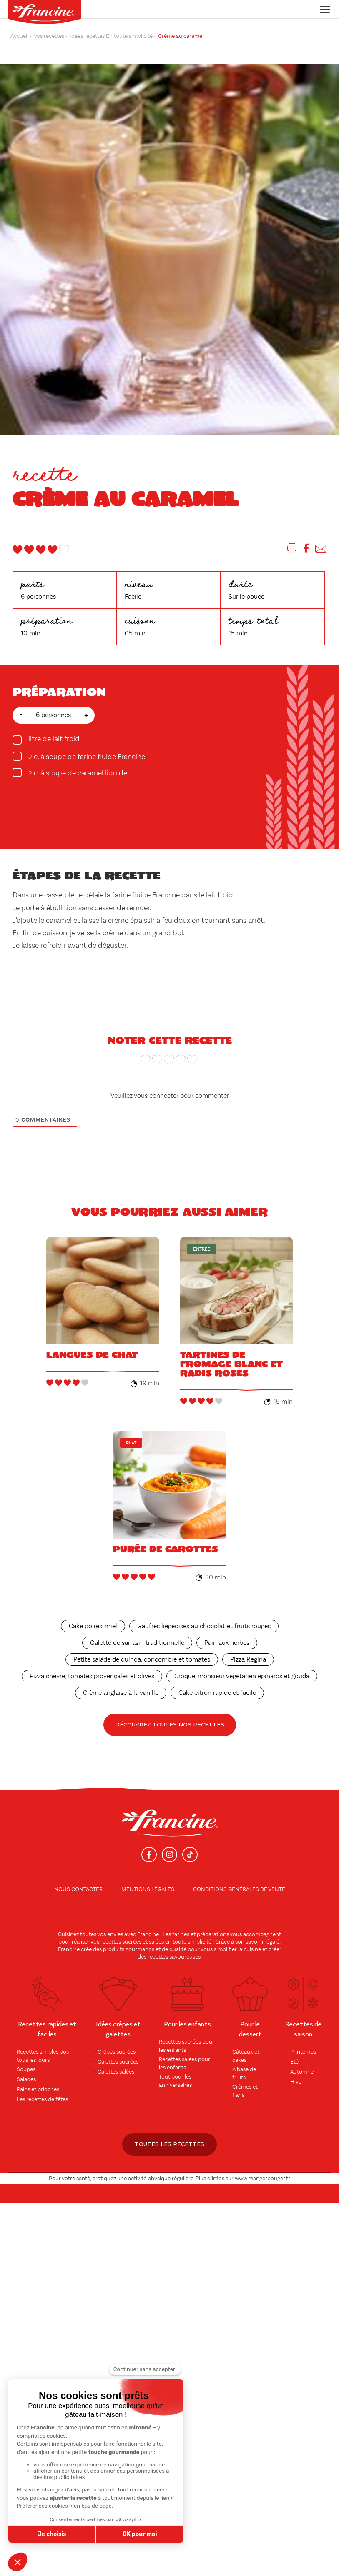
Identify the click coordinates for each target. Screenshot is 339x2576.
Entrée (202, 1249)
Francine (148, 1934)
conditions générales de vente (239, 1889)
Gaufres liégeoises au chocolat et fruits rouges (204, 1626)
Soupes (26, 2069)
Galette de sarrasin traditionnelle (137, 1643)
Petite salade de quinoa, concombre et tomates (141, 1660)
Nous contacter (78, 1889)
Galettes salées (116, 2072)
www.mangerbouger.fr (262, 2178)
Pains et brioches (38, 2089)
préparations (213, 1934)
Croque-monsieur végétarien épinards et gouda (241, 1676)
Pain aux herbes (226, 1643)
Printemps (303, 2052)
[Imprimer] (292, 550)
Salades (26, 2079)
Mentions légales (147, 1889)
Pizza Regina (248, 1660)
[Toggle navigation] (322, 9)
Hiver (297, 2082)
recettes (158, 1957)
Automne (302, 2072)
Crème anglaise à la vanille (120, 1693)
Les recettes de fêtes (42, 2099)
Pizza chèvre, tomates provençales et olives (92, 1676)
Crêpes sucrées (117, 2052)
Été (294, 2062)
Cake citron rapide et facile (217, 1693)
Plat (131, 1443)
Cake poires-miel (93, 1626)
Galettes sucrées (118, 2062)
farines (180, 1934)
